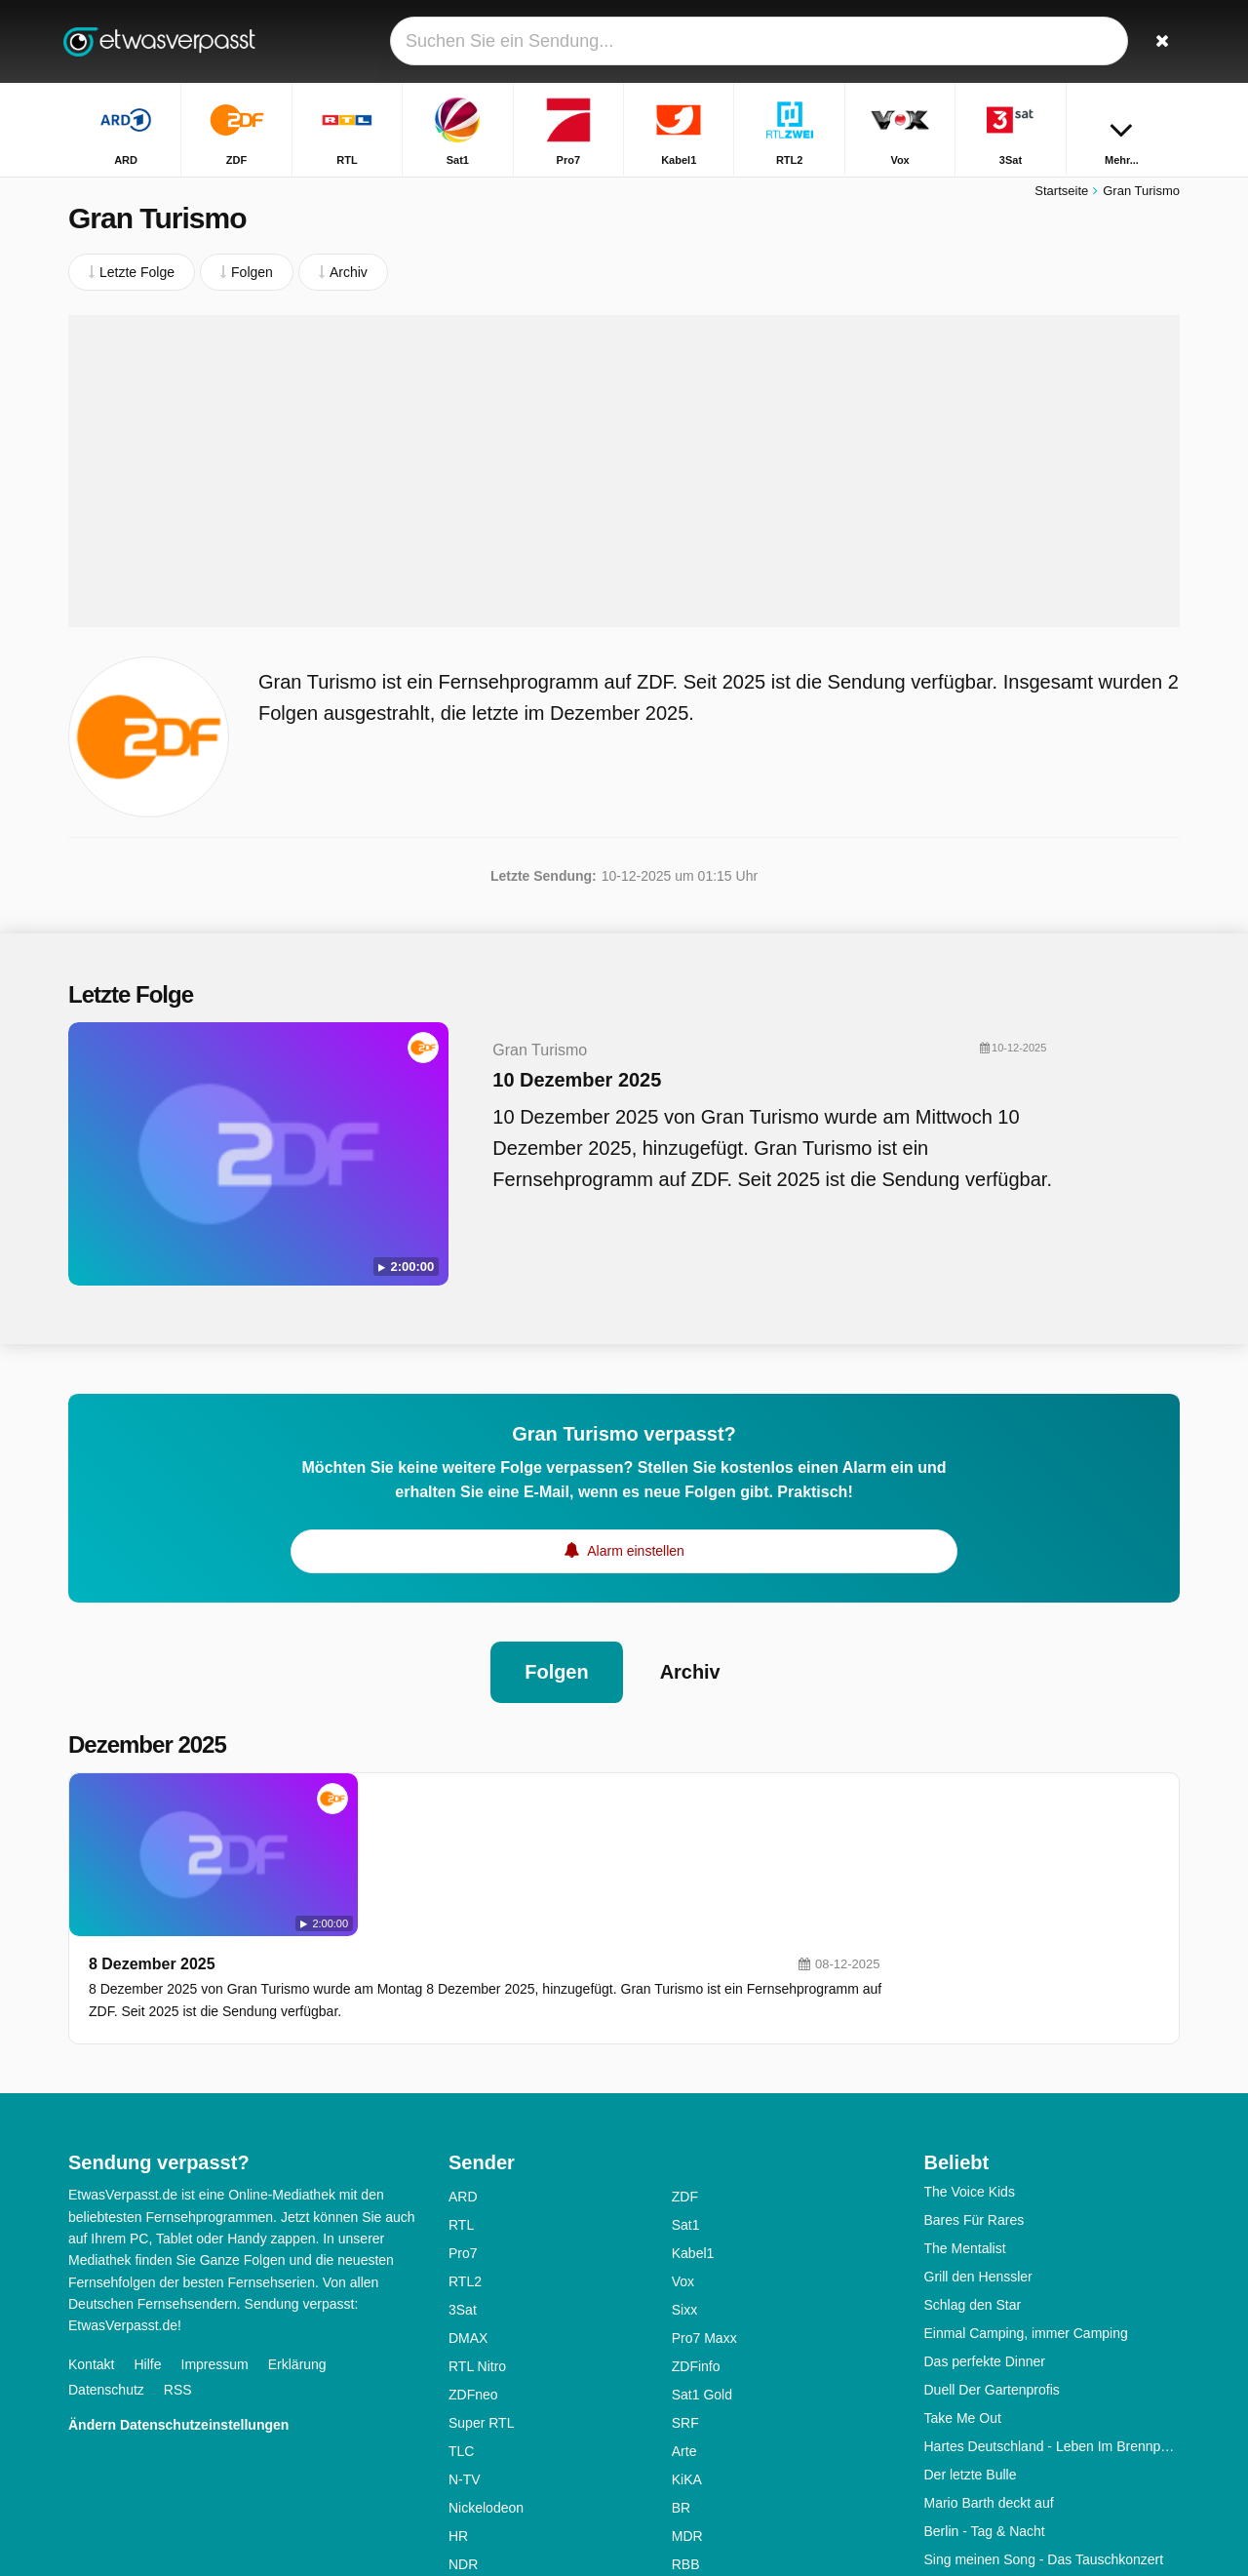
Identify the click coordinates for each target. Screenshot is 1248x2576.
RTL (461, 2106)
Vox (683, 2162)
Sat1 (686, 2106)
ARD (463, 2077)
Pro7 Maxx (704, 2219)
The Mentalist (965, 2129)
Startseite (1061, 192)
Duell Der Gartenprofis (992, 2271)
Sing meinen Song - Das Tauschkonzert (1044, 2440)
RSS (178, 2270)
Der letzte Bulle (970, 2355)
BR (681, 2389)
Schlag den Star (973, 2186)
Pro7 (463, 2134)
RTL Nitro (477, 2247)
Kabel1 (693, 2134)
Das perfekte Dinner (985, 2242)
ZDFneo (473, 2275)
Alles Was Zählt (971, 2469)
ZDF (685, 2077)
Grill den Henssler (978, 2157)
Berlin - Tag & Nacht (984, 2412)
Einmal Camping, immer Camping (1026, 2214)
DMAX (468, 2219)
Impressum (215, 2244)
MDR (687, 2417)
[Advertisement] (624, 473)
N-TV (464, 2360)
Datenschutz (106, 2270)
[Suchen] (1158, 41)
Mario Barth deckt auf (989, 2384)
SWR (688, 2473)
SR (457, 2473)
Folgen (557, 1667)
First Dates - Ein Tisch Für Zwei (1019, 2497)
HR (458, 2417)
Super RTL (481, 2304)
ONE (686, 2502)
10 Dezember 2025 (567, 1081)
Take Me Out (962, 2299)
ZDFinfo (696, 2247)
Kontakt (91, 2244)
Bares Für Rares (974, 2101)
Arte (684, 2332)
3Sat (462, 2191)
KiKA (687, 2360)
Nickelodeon (486, 2389)
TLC (461, 2332)
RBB (686, 2445)
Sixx (684, 2191)
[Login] (1093, 41)
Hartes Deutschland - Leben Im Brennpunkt (1052, 2327)
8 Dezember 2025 (430, 1796)
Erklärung (297, 2244)
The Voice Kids (969, 2073)
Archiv (690, 1667)
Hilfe (147, 2244)
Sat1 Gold (702, 2275)
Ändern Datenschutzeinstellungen (178, 2305)
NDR (463, 2445)
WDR (464, 2502)
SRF (685, 2304)
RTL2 (465, 2162)
